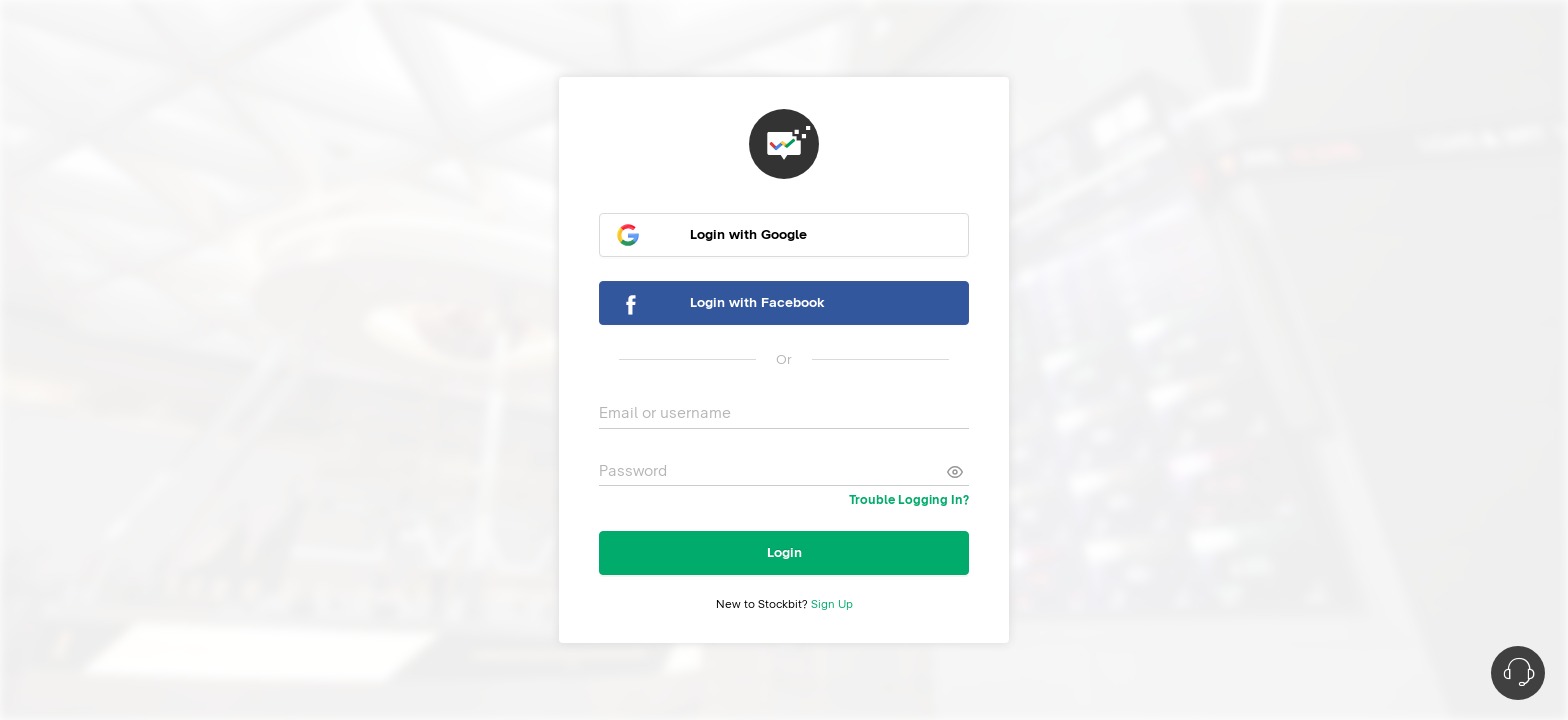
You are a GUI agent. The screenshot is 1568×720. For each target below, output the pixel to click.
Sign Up (832, 605)
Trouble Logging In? (909, 500)
